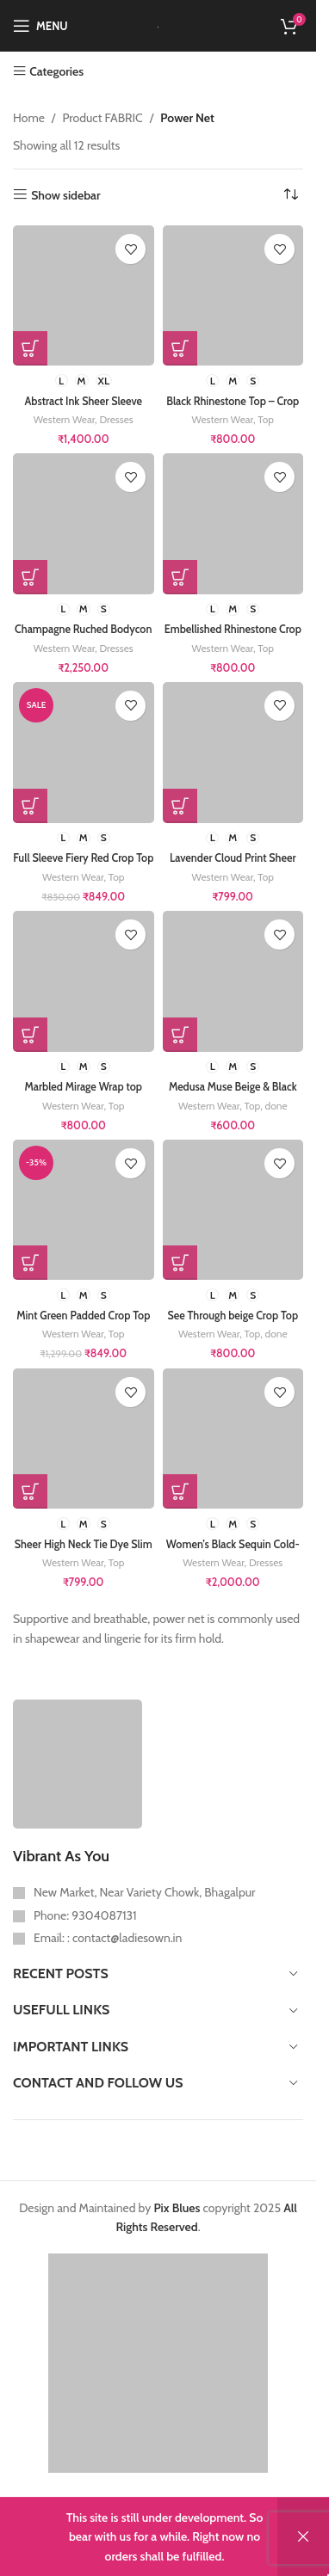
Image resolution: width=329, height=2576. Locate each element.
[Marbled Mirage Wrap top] (83, 981)
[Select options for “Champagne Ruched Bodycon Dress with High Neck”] (30, 577)
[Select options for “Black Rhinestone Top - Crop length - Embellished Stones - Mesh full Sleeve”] (180, 348)
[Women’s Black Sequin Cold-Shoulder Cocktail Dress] (233, 1438)
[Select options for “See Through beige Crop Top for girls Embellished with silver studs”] (180, 1262)
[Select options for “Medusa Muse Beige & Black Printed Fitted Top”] (180, 1034)
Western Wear (64, 419)
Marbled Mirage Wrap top (83, 1086)
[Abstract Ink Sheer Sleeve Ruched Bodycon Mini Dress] (83, 295)
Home (29, 118)
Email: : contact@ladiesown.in (108, 1938)
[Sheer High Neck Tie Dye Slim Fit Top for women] (83, 1438)
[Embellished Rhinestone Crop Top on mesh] (233, 523)
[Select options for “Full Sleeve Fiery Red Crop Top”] (30, 806)
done (276, 1105)
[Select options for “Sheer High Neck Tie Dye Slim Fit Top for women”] (30, 1491)
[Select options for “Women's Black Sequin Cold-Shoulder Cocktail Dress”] (180, 1491)
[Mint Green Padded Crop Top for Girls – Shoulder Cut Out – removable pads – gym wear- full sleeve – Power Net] (83, 1210)
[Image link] (77, 1762)
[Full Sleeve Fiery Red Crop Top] (83, 752)
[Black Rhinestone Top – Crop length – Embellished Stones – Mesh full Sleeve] (233, 295)
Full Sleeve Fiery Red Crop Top (83, 857)
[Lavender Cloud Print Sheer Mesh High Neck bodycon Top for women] (233, 752)
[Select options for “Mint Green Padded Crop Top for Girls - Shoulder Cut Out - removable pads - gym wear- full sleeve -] (30, 1262)
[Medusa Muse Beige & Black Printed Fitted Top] (233, 981)
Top (266, 419)
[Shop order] (290, 195)
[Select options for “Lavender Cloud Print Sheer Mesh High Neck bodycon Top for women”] (180, 806)
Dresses (116, 419)
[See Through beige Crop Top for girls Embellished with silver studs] (233, 1210)
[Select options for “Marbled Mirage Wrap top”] (30, 1034)
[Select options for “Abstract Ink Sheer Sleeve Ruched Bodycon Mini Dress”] (30, 348)
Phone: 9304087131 (85, 1915)
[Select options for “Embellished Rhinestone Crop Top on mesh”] (180, 577)
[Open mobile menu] (40, 26)
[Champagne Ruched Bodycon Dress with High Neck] (83, 523)
